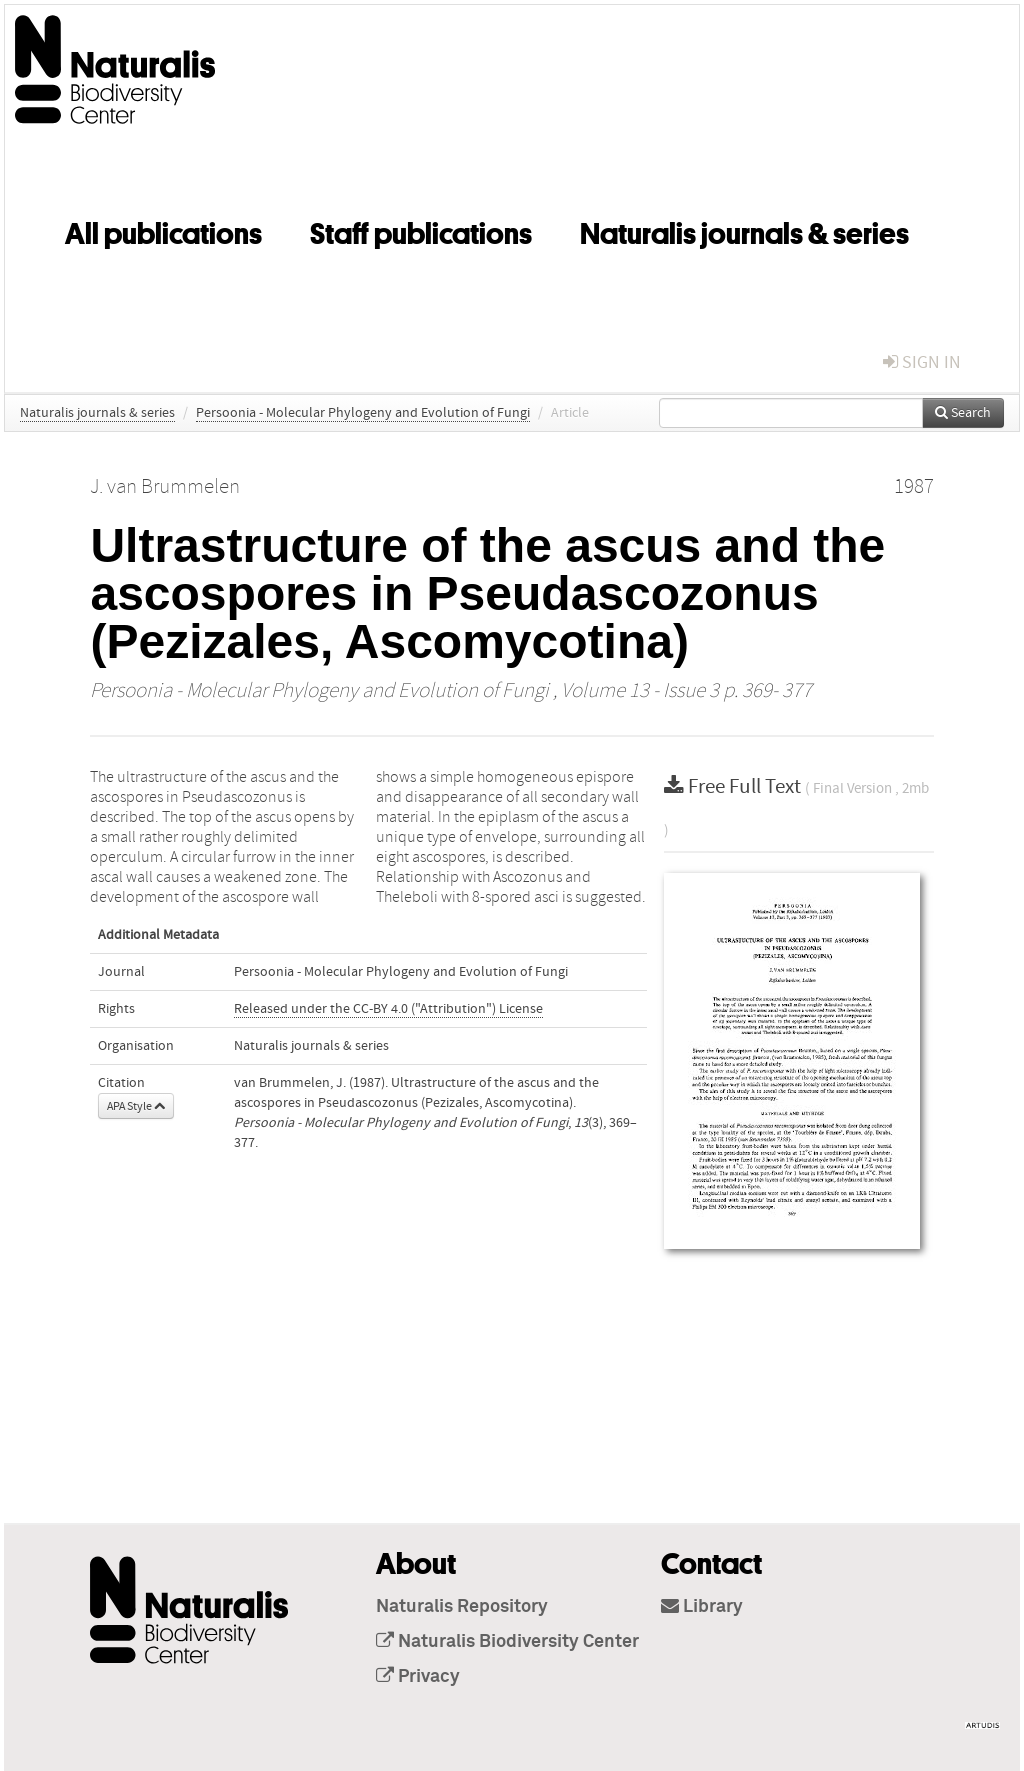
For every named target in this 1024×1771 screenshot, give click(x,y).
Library (702, 1607)
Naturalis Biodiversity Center (507, 1642)
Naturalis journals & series (744, 230)
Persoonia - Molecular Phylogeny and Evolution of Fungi (363, 413)
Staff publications (421, 230)
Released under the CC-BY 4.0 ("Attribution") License (388, 1009)
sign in (922, 362)
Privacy (418, 1677)
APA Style (136, 1106)
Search (963, 413)
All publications (163, 230)
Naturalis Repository (462, 1607)
